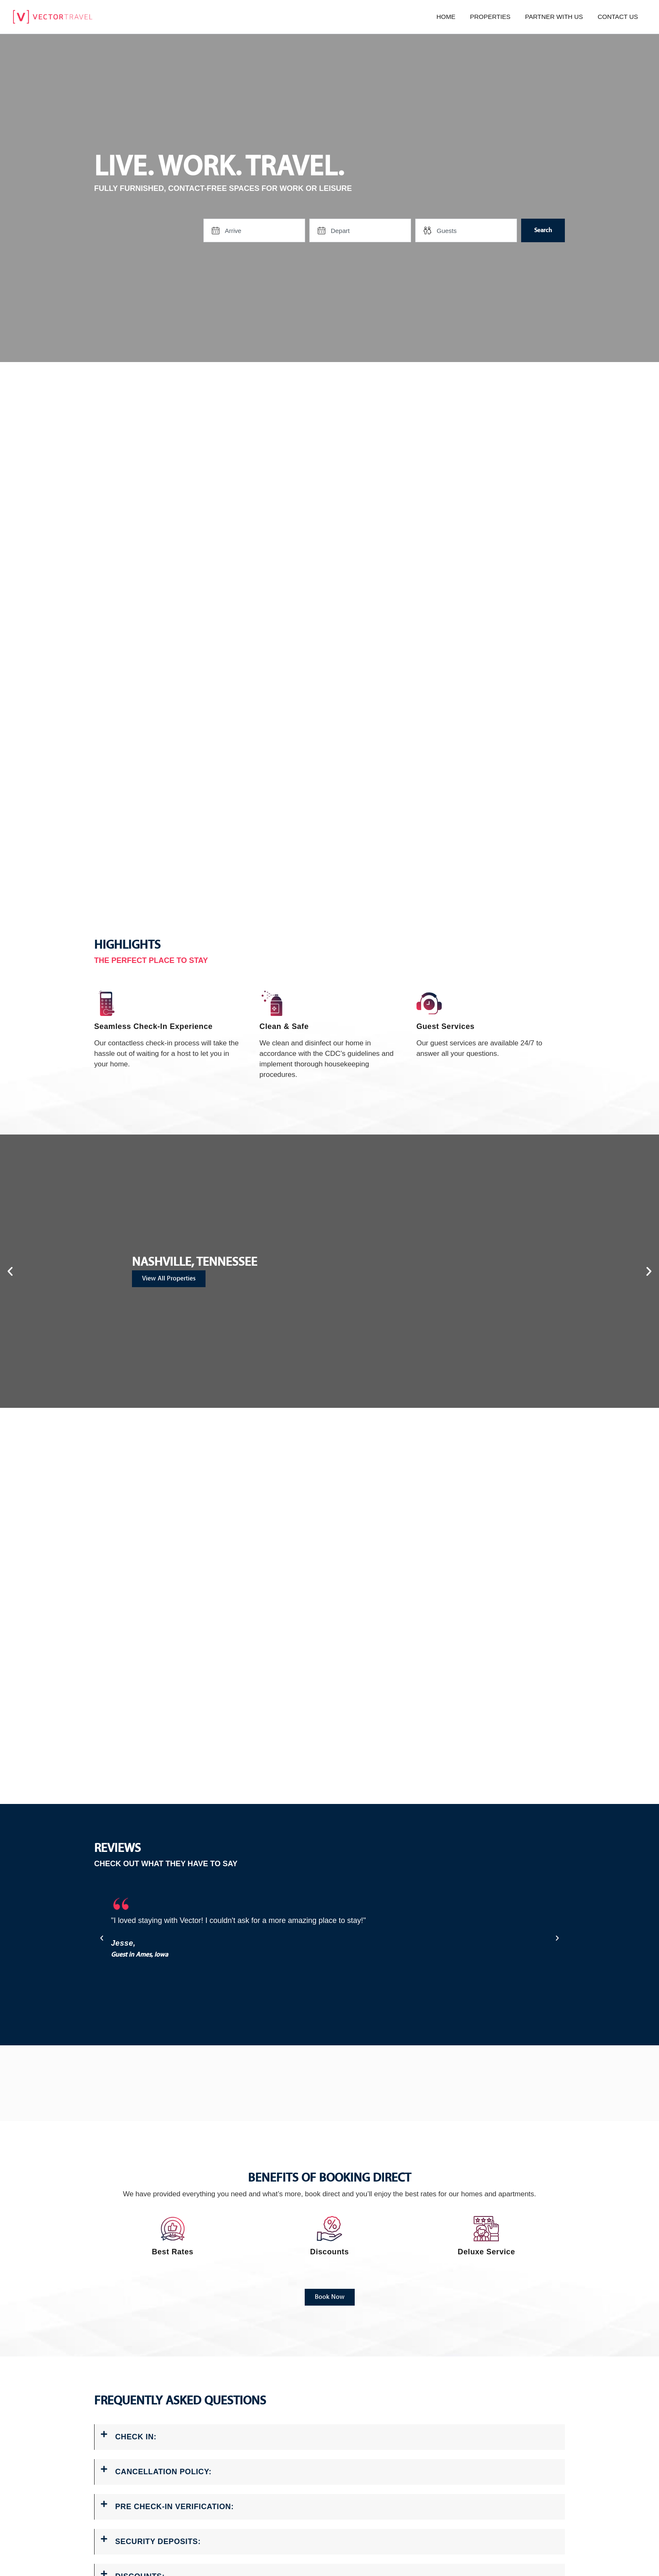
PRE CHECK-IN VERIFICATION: (174, 2506)
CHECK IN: (135, 2437)
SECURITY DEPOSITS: (158, 2541)
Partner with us (554, 16)
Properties (490, 16)
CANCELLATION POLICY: (163, 2472)
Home (445, 16)
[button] (10, 1271)
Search (543, 230)
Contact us (618, 16)
